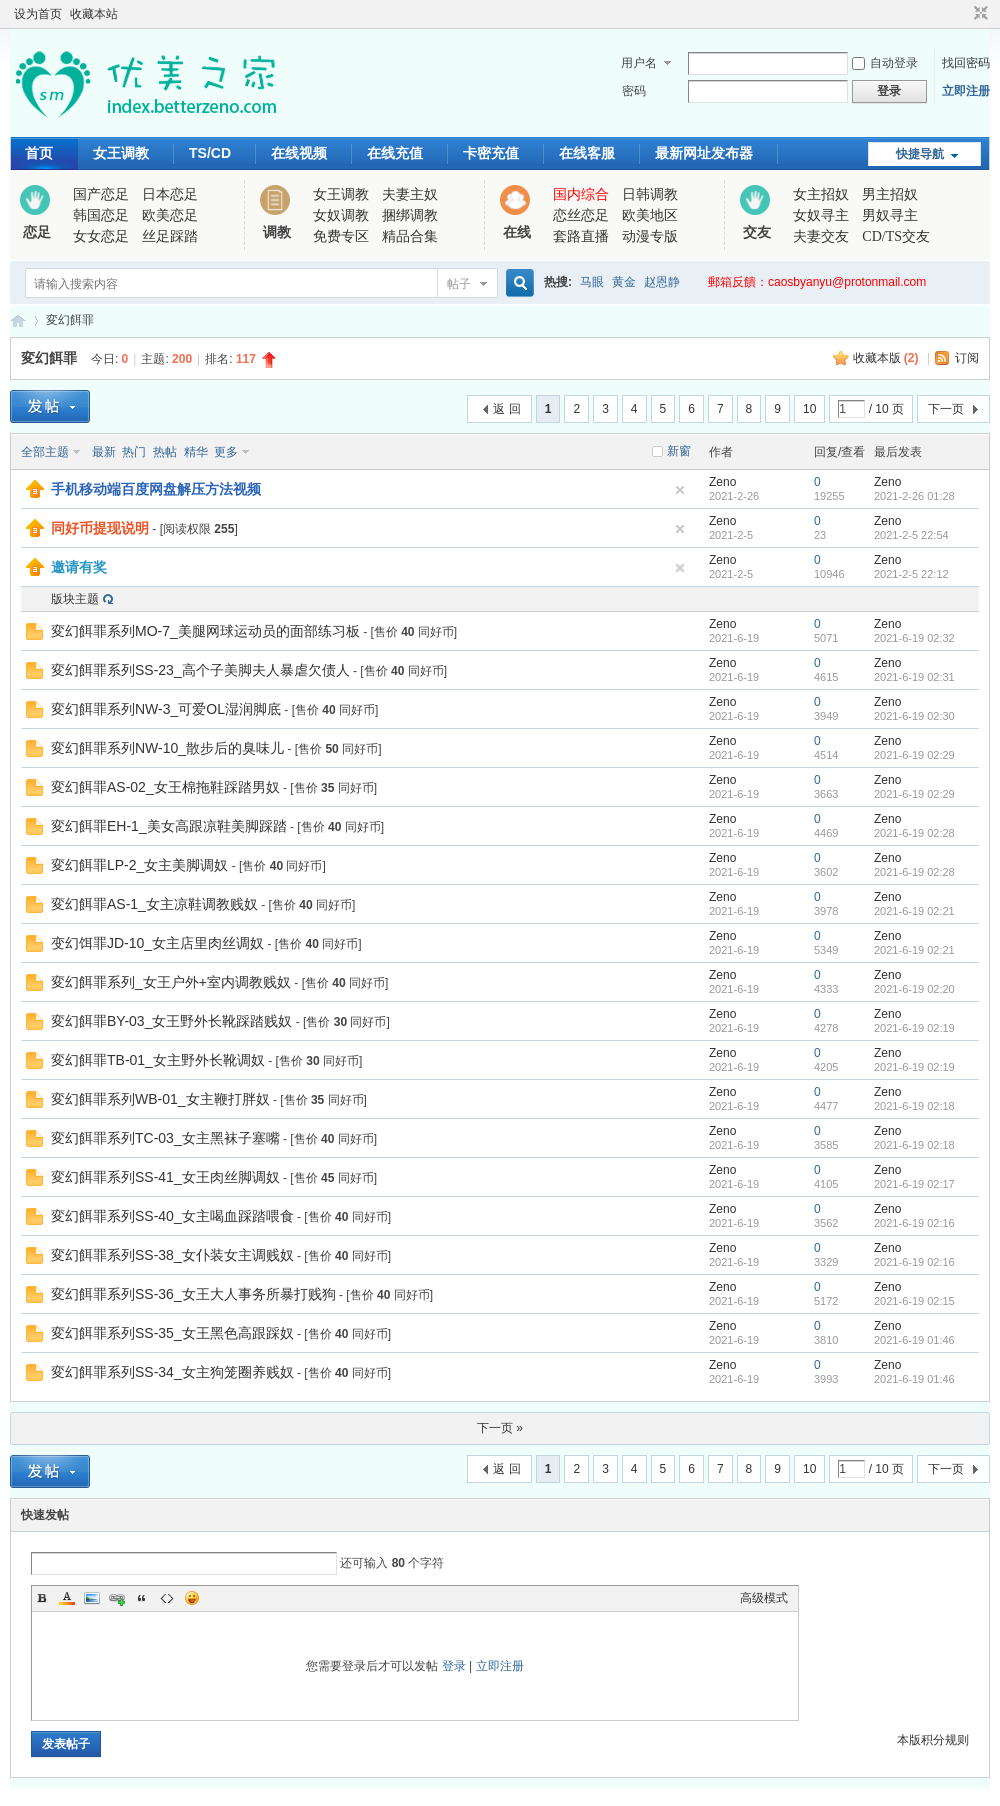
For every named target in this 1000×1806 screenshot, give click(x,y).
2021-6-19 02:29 (914, 755)
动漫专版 (650, 236)
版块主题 (75, 599)
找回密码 (966, 63)
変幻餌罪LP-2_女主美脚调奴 (139, 865)
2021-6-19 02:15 (914, 1301)
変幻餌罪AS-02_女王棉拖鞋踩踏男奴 (165, 787)
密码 (634, 91)
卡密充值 (491, 153)
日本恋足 (170, 194)
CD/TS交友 (896, 236)
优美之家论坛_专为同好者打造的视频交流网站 (18, 320)
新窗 (679, 451)
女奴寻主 (821, 215)
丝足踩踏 (170, 236)
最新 (104, 452)
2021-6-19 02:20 (914, 989)
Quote (142, 1598)
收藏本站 (94, 14)
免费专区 (341, 236)
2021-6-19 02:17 (914, 1184)
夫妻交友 (821, 236)
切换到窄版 (978, 14)
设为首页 (38, 14)
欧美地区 (650, 215)
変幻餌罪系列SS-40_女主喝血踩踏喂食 (172, 1216)
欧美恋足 (170, 215)
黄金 (624, 282)
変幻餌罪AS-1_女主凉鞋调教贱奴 (154, 904)
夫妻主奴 (410, 194)
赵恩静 (662, 282)
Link (117, 1598)
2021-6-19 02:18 (914, 1106)
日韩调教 (650, 194)
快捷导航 (920, 154)
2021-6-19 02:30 (914, 716)
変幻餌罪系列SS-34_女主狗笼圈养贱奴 (172, 1372)
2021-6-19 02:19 (914, 1028)
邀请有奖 (79, 567)
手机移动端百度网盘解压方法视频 (156, 489)
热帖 (165, 452)
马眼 (592, 282)
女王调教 (121, 153)
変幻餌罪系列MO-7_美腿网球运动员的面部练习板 (205, 631)
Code (167, 1598)
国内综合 (581, 194)
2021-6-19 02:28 (914, 833)
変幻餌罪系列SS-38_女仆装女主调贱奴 (172, 1255)
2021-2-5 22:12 (911, 574)
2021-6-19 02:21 (914, 911)
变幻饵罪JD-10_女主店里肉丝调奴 (157, 943)
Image (92, 1598)
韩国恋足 (101, 215)
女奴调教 (341, 215)
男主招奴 (890, 194)
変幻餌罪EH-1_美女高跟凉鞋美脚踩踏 (169, 826)
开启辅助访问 (962, 14)
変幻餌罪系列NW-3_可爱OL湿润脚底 (166, 709)
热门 (134, 452)
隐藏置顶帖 (680, 490)
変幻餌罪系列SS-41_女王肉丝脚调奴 (165, 1177)
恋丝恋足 (581, 215)
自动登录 (885, 63)
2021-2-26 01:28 (914, 496)
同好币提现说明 (100, 528)
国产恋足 (101, 194)
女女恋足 (101, 236)
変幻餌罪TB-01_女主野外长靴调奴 (158, 1060)
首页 (39, 153)
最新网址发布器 (704, 153)
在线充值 (395, 153)
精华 (196, 452)
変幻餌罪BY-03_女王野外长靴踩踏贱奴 (171, 1021)
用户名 (639, 63)
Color (67, 1598)
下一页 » (500, 1428)
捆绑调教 (410, 215)
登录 (454, 1666)
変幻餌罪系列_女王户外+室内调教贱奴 (171, 982)
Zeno (722, 482)
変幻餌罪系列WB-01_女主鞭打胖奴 (160, 1099)
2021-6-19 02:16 (914, 1223)
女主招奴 (821, 194)
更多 (226, 452)
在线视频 (299, 153)
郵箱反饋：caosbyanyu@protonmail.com (817, 282)
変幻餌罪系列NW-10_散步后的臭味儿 (167, 748)
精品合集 (410, 236)
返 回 (506, 409)
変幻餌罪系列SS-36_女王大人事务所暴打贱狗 (193, 1294)
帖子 (459, 284)
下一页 (946, 409)
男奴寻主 (890, 215)
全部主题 (45, 452)
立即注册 (966, 91)
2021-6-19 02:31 (914, 677)
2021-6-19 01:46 (914, 1340)
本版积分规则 (933, 1740)
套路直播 (581, 236)
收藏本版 (886, 358)
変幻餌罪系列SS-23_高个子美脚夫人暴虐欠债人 (200, 670)
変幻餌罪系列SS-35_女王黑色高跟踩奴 (172, 1333)
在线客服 (587, 153)
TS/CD (210, 153)
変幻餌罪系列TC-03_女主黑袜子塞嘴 (165, 1138)
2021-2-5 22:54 (911, 535)
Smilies (192, 1598)
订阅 (967, 358)
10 (809, 409)
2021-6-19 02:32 (914, 638)
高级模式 (764, 1598)
